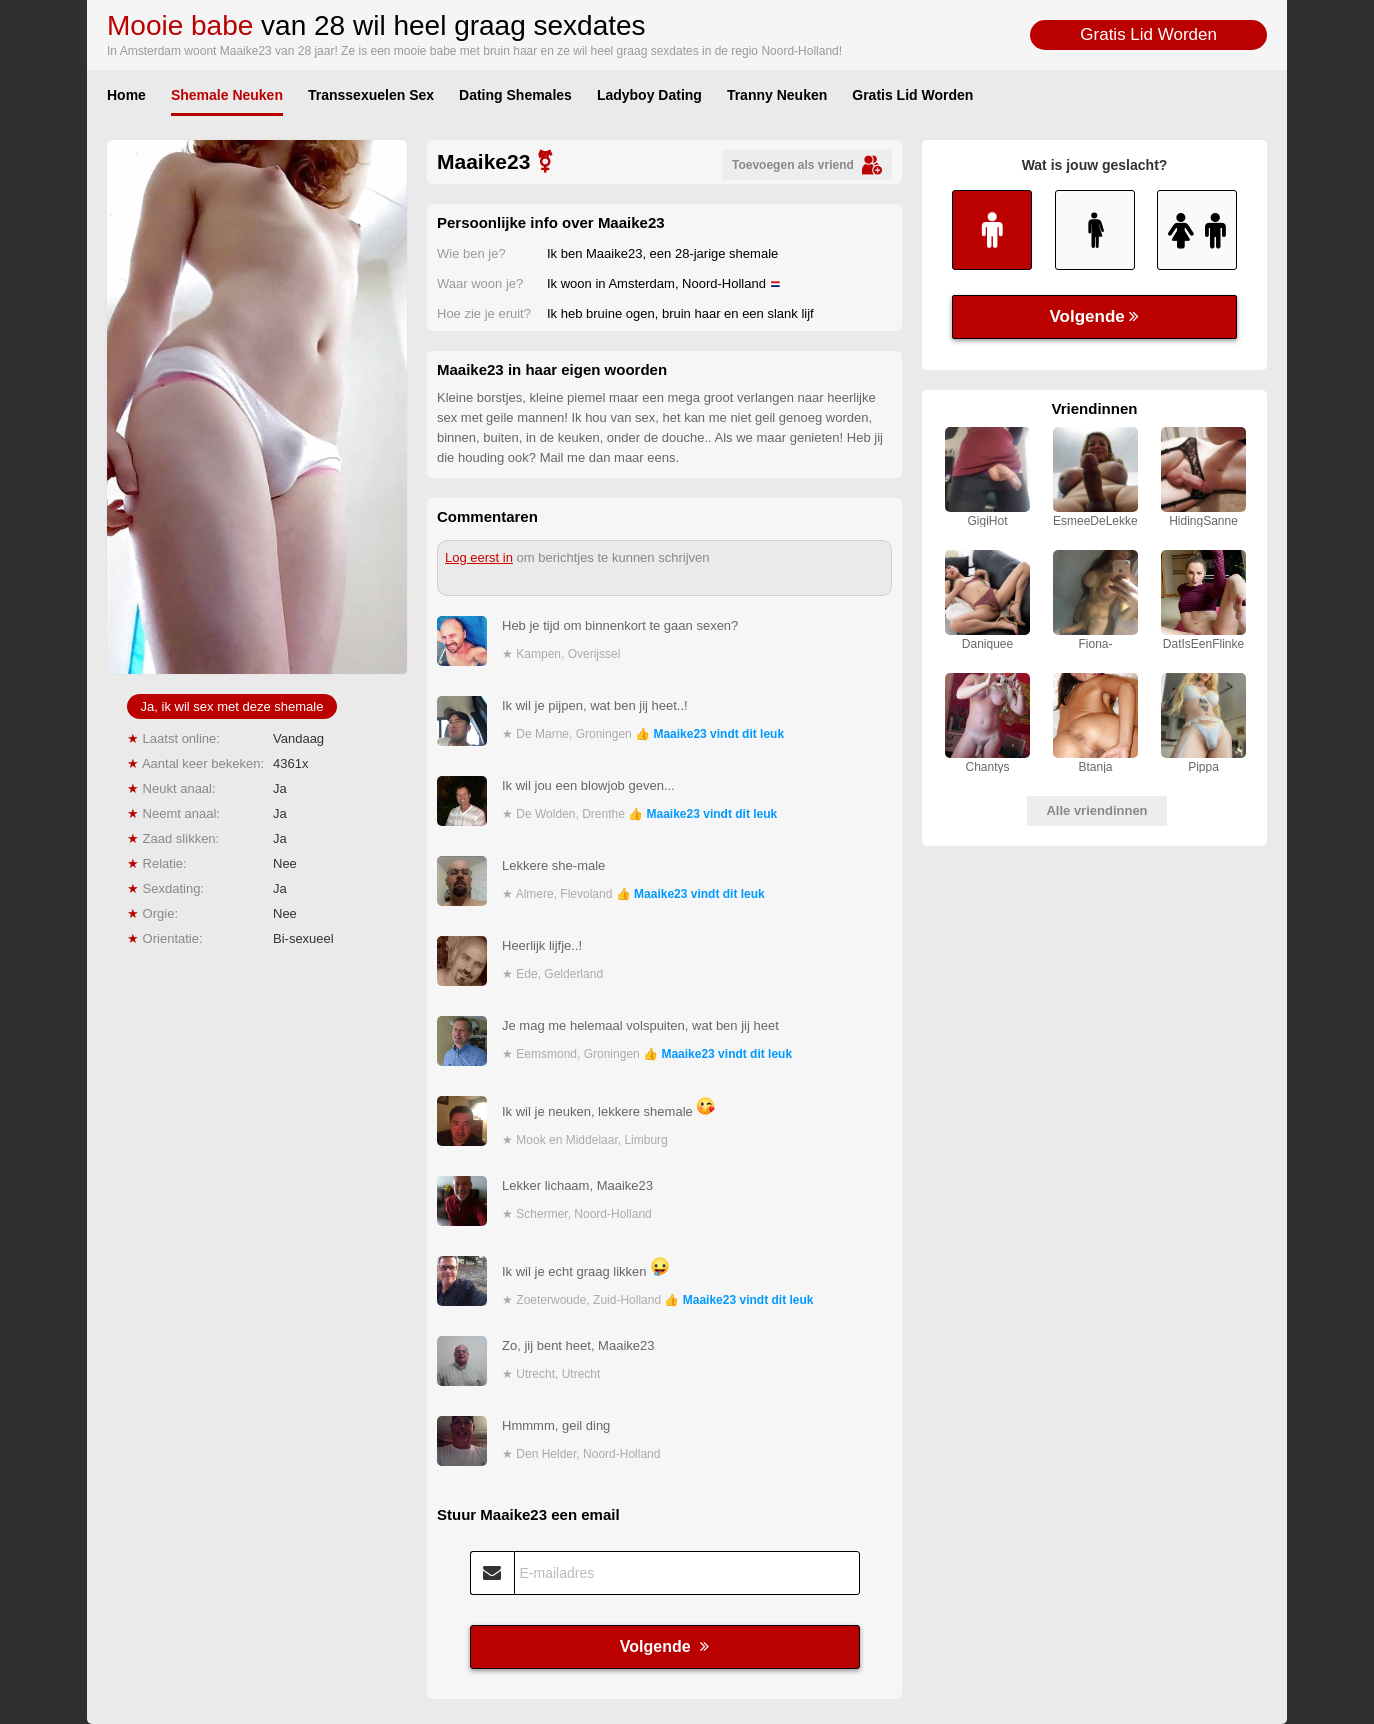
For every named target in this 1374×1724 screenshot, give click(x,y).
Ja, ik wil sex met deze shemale (232, 706)
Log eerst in (479, 557)
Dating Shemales (515, 95)
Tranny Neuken (777, 95)
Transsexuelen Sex (371, 95)
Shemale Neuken (227, 95)
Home (126, 95)
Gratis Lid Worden (1148, 34)
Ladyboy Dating (649, 95)
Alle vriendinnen (1096, 810)
